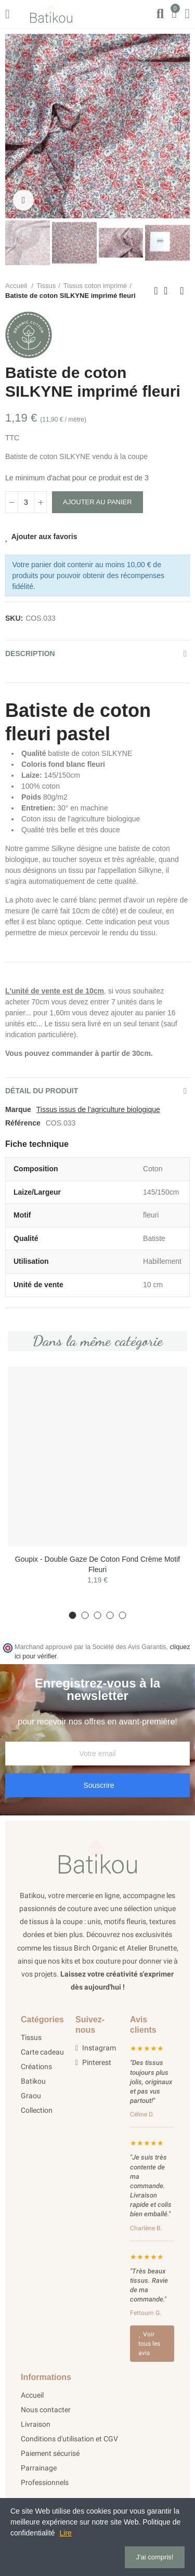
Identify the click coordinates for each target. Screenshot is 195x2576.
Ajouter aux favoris (44, 536)
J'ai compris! (155, 2557)
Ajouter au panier (97, 502)
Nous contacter (46, 2409)
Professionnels (45, 2482)
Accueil (32, 2395)
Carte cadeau (42, 2052)
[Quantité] (26, 502)
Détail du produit (41, 1091)
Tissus (31, 2037)
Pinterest (93, 2062)
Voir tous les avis (149, 2344)
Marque (18, 1109)
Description (30, 653)
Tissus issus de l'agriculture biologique (98, 1109)
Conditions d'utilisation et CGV (69, 2439)
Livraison (35, 2424)
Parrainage (39, 2468)
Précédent (156, 290)
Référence (23, 1123)
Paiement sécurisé (50, 2453)
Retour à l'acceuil (169, 290)
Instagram (95, 2048)
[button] (15, 126)
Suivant (182, 290)
